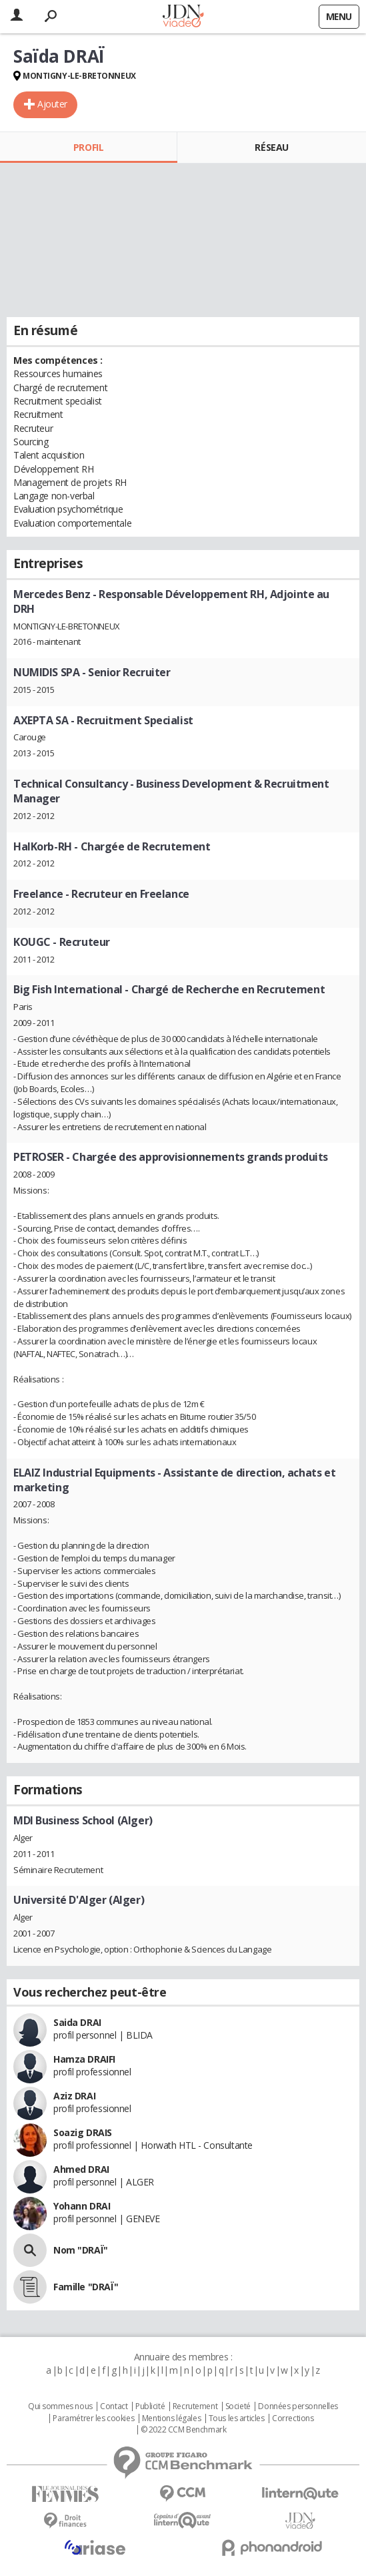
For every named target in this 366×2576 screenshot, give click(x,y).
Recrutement (195, 2406)
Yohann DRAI (81, 2206)
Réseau (271, 147)
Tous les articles (237, 2418)
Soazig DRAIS (82, 2132)
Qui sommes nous (60, 2406)
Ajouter (52, 103)
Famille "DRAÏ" (85, 2286)
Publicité (150, 2406)
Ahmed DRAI (81, 2169)
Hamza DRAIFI (84, 2059)
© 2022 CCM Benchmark (184, 2429)
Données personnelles (298, 2406)
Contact (113, 2406)
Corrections (292, 2418)
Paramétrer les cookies (93, 2418)
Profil (88, 147)
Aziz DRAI (74, 2095)
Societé (238, 2406)
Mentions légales (171, 2418)
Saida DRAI (77, 2022)
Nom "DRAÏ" (80, 2250)
